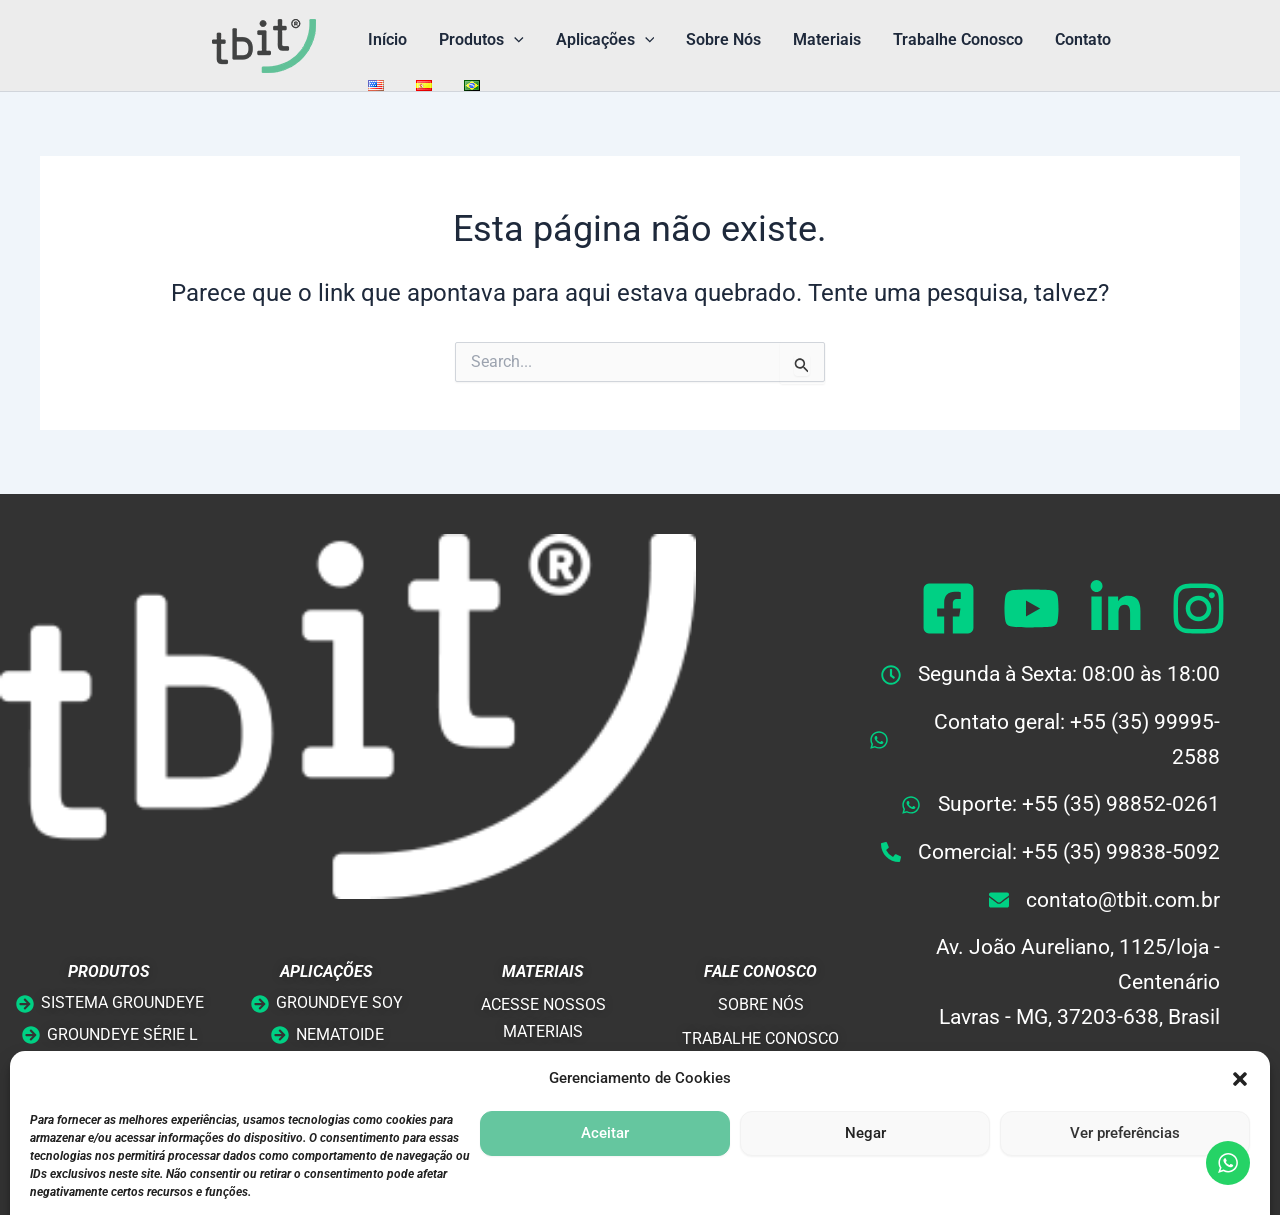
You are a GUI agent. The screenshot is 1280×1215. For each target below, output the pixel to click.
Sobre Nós (723, 39)
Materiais (827, 39)
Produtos (481, 40)
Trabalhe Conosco (958, 39)
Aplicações (605, 40)
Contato (1083, 39)
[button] (514, 40)
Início (387, 39)
